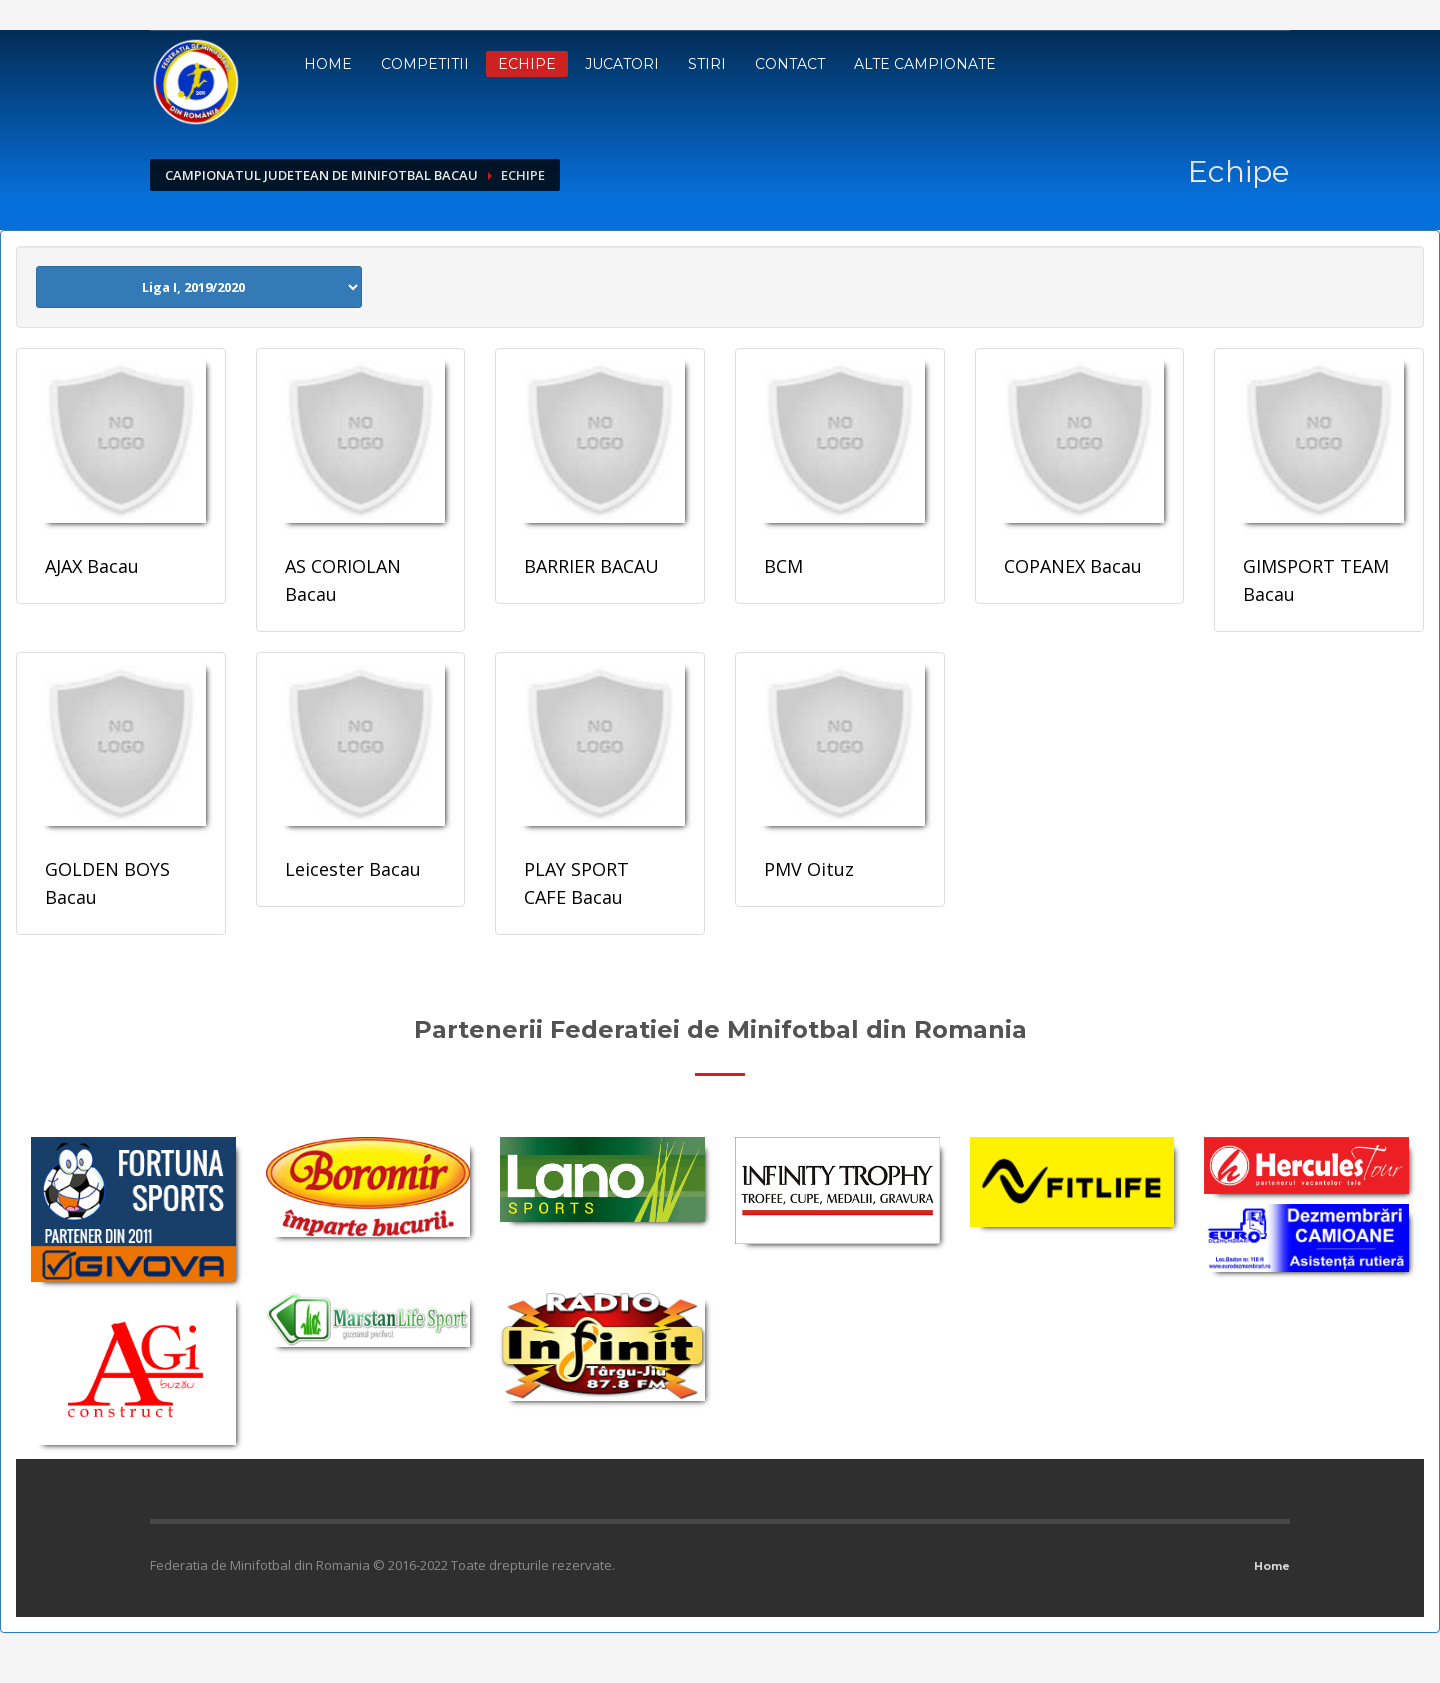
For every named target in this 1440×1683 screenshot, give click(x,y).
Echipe (527, 64)
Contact (790, 64)
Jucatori (622, 64)
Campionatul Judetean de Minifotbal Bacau (321, 175)
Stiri (707, 64)
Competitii (425, 64)
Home (328, 64)
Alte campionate (925, 64)
